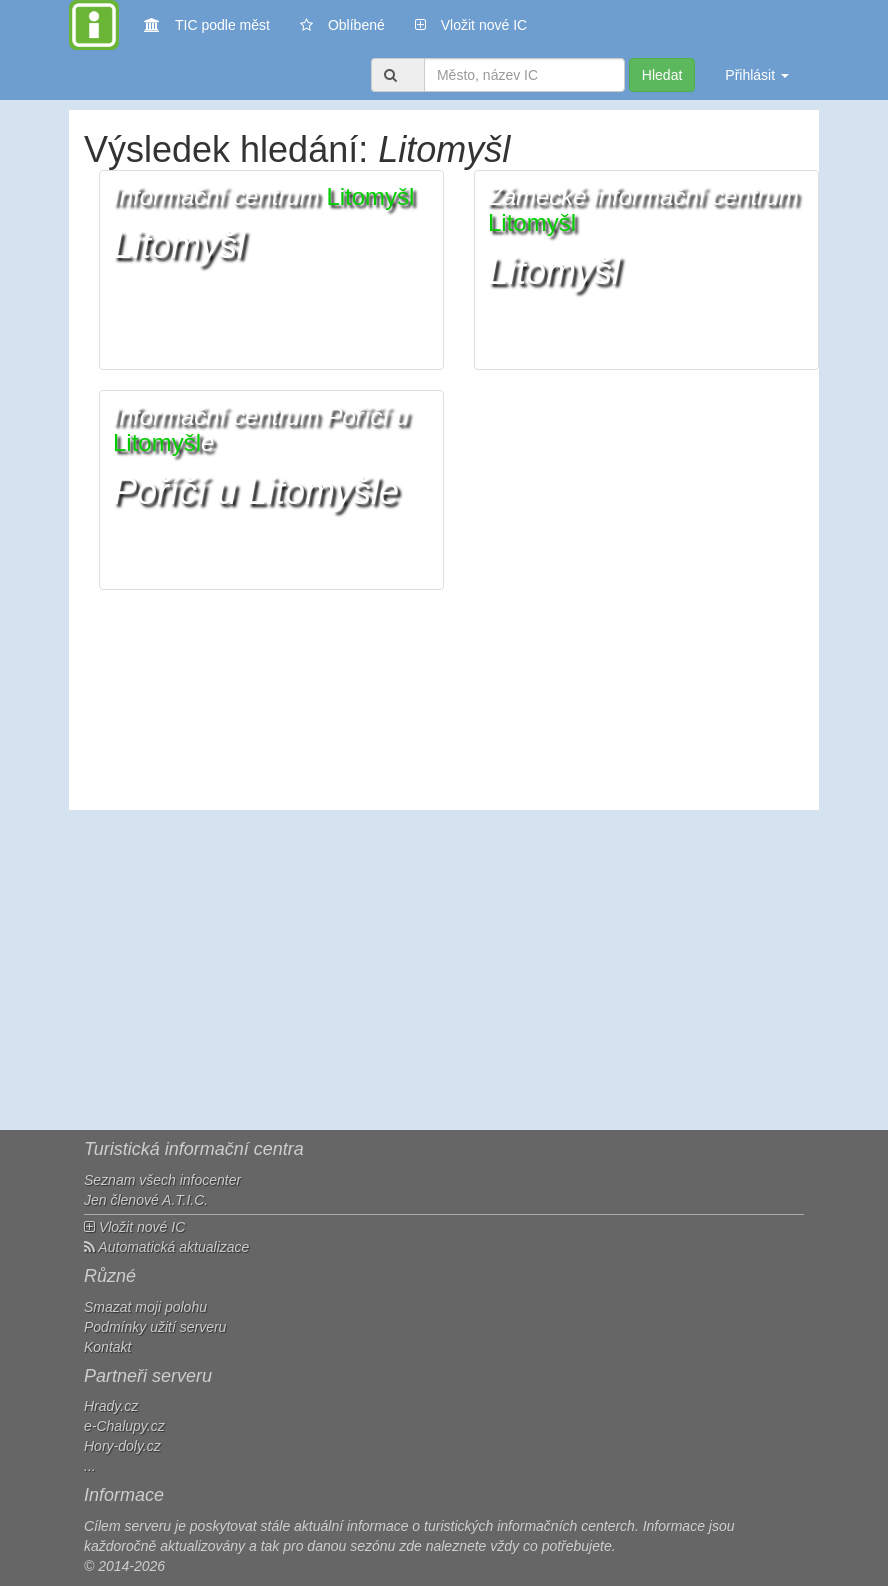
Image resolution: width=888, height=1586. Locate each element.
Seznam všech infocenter (162, 1180)
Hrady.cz (111, 1406)
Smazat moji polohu (145, 1307)
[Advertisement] (444, 970)
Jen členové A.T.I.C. (146, 1200)
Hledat (662, 75)
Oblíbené (342, 25)
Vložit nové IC (471, 23)
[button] (271, 270)
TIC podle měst (207, 23)
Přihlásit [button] (757, 75)
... (90, 1466)
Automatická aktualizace (166, 1247)
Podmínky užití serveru (155, 1327)
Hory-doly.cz (122, 1446)
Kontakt (107, 1347)
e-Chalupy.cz (124, 1426)
